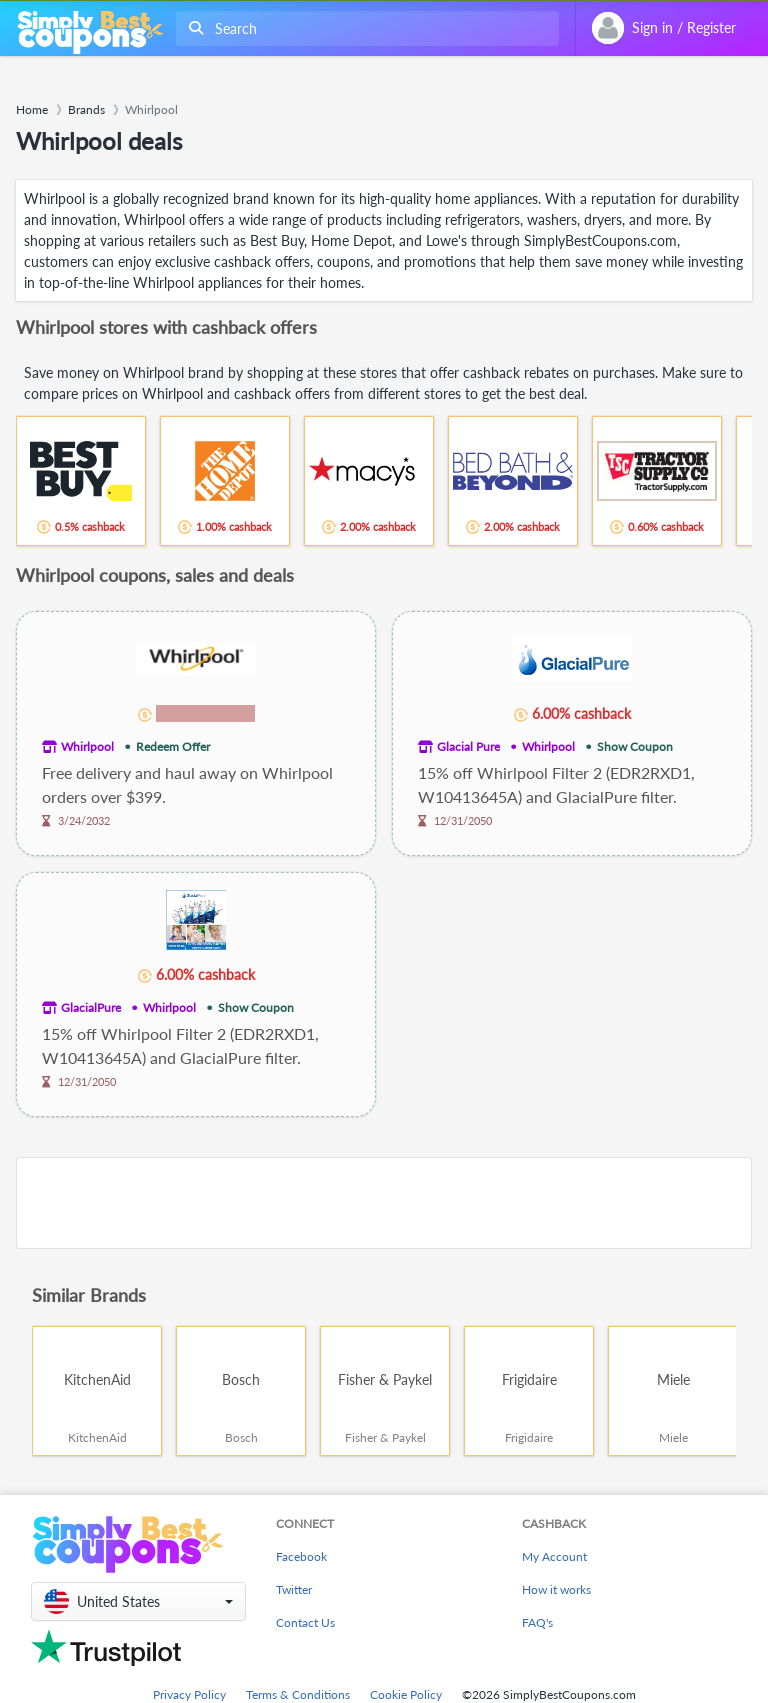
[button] (138, 1601)
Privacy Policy (189, 1694)
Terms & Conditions (298, 1694)
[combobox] (363, 28)
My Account (554, 1556)
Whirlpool (87, 746)
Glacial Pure (468, 746)
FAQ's (537, 1622)
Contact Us (305, 1622)
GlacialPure (91, 1007)
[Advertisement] (384, 1203)
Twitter (294, 1589)
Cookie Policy (406, 1694)
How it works (556, 1589)
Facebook (301, 1556)
